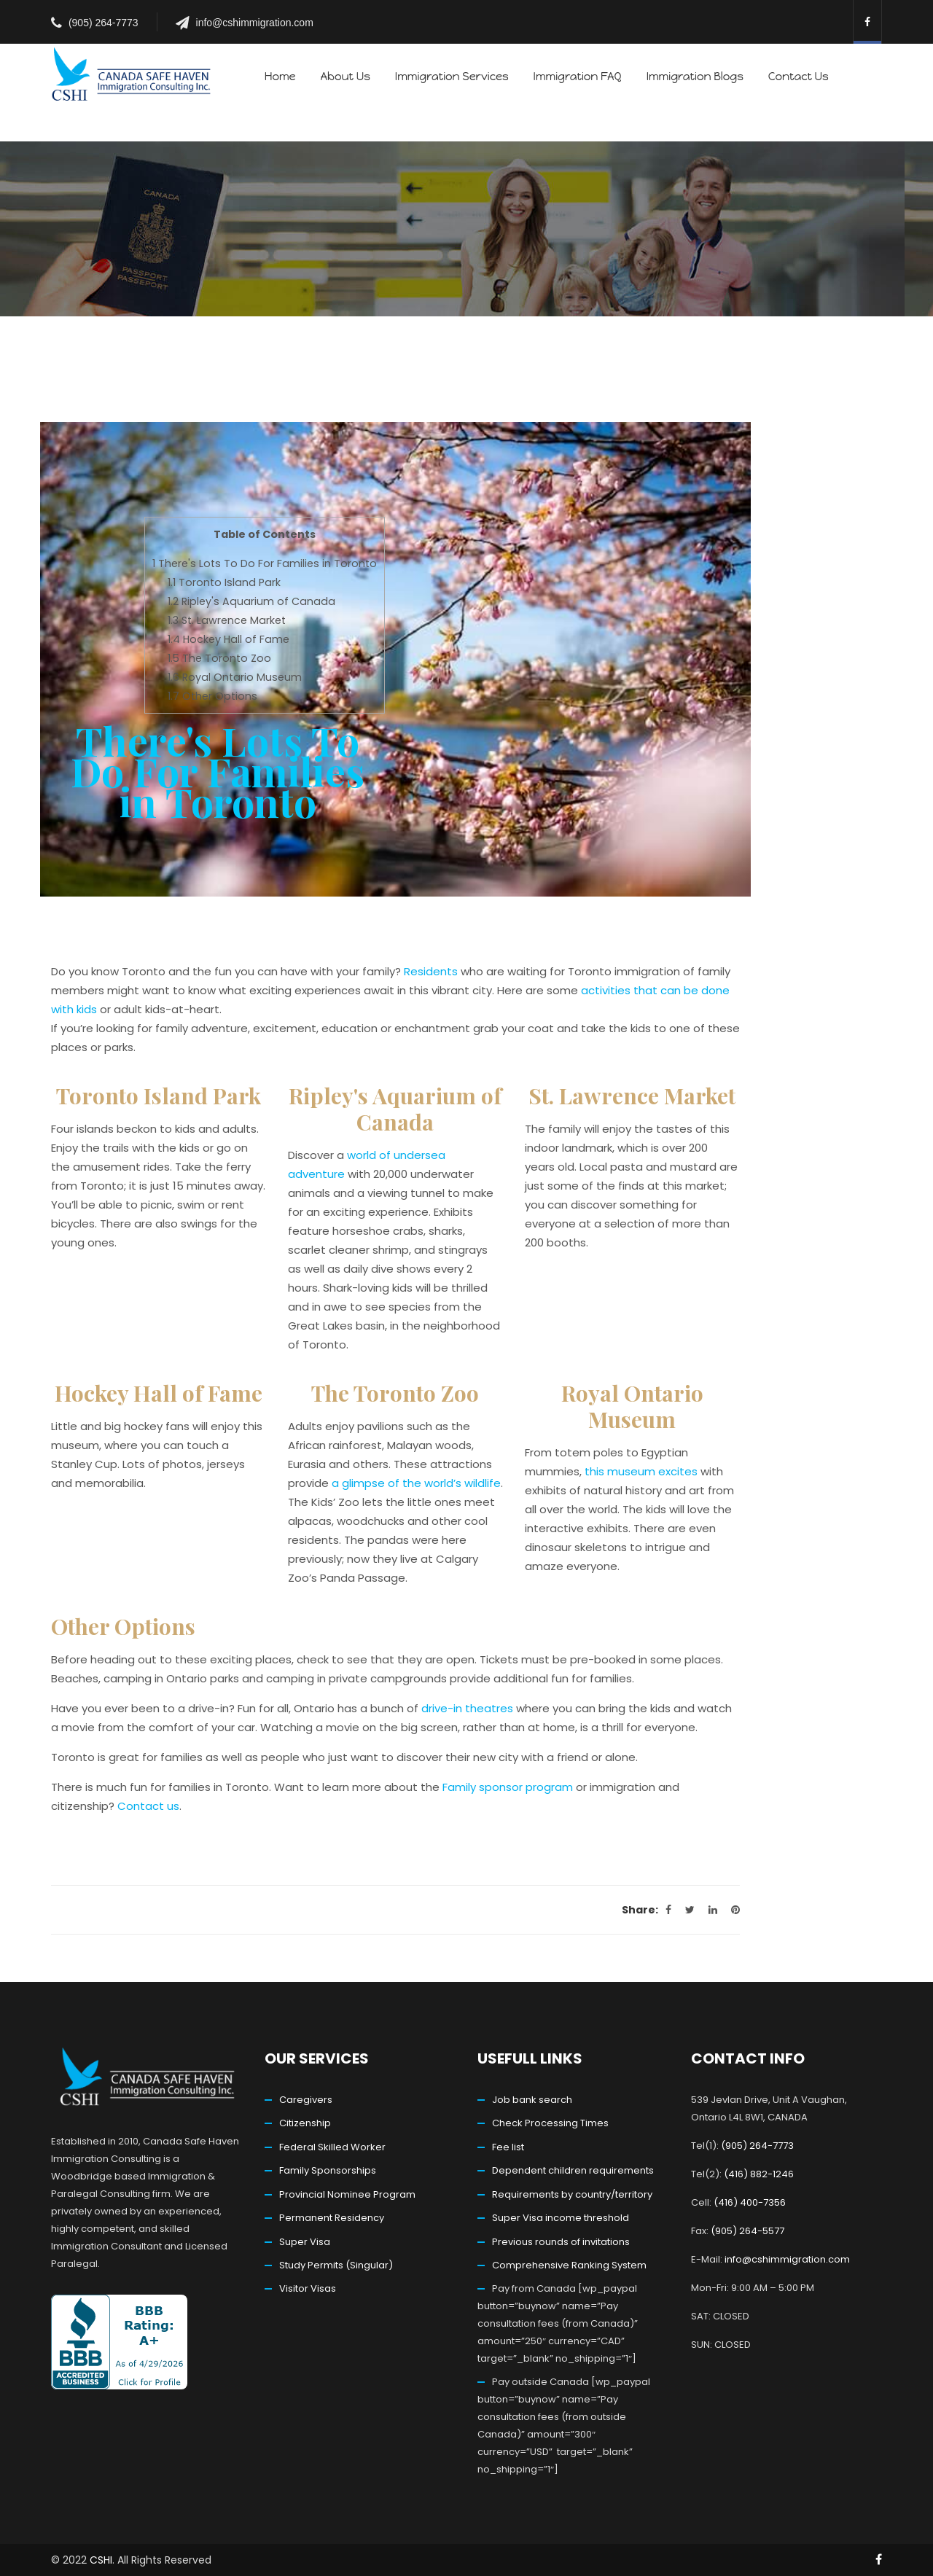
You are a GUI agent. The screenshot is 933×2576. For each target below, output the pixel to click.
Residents (431, 971)
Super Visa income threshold (560, 2218)
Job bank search (532, 2100)
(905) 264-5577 (747, 2231)
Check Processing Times (550, 2123)
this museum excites (641, 1471)
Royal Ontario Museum (235, 677)
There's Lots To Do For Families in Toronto (264, 563)
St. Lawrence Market (227, 620)
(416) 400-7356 (750, 2202)
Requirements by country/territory (572, 2194)
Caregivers (305, 2100)
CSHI (101, 2560)
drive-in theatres (467, 1708)
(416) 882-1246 (759, 2174)
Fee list (508, 2147)
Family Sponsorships (327, 2170)
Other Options (212, 696)
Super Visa (304, 2242)
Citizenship (305, 2123)
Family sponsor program (507, 1787)
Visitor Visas (307, 2288)
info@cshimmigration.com (254, 22)
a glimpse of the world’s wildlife (416, 1483)
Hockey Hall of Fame (228, 639)
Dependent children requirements (573, 2170)
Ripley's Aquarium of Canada (251, 601)
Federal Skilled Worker (332, 2147)
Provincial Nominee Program (347, 2194)
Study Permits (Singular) (336, 2265)
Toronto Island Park (224, 582)
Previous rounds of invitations (561, 2242)
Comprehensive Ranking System (569, 2265)
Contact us (148, 1806)
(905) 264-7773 (103, 22)
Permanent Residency (331, 2218)
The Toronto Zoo (219, 658)
